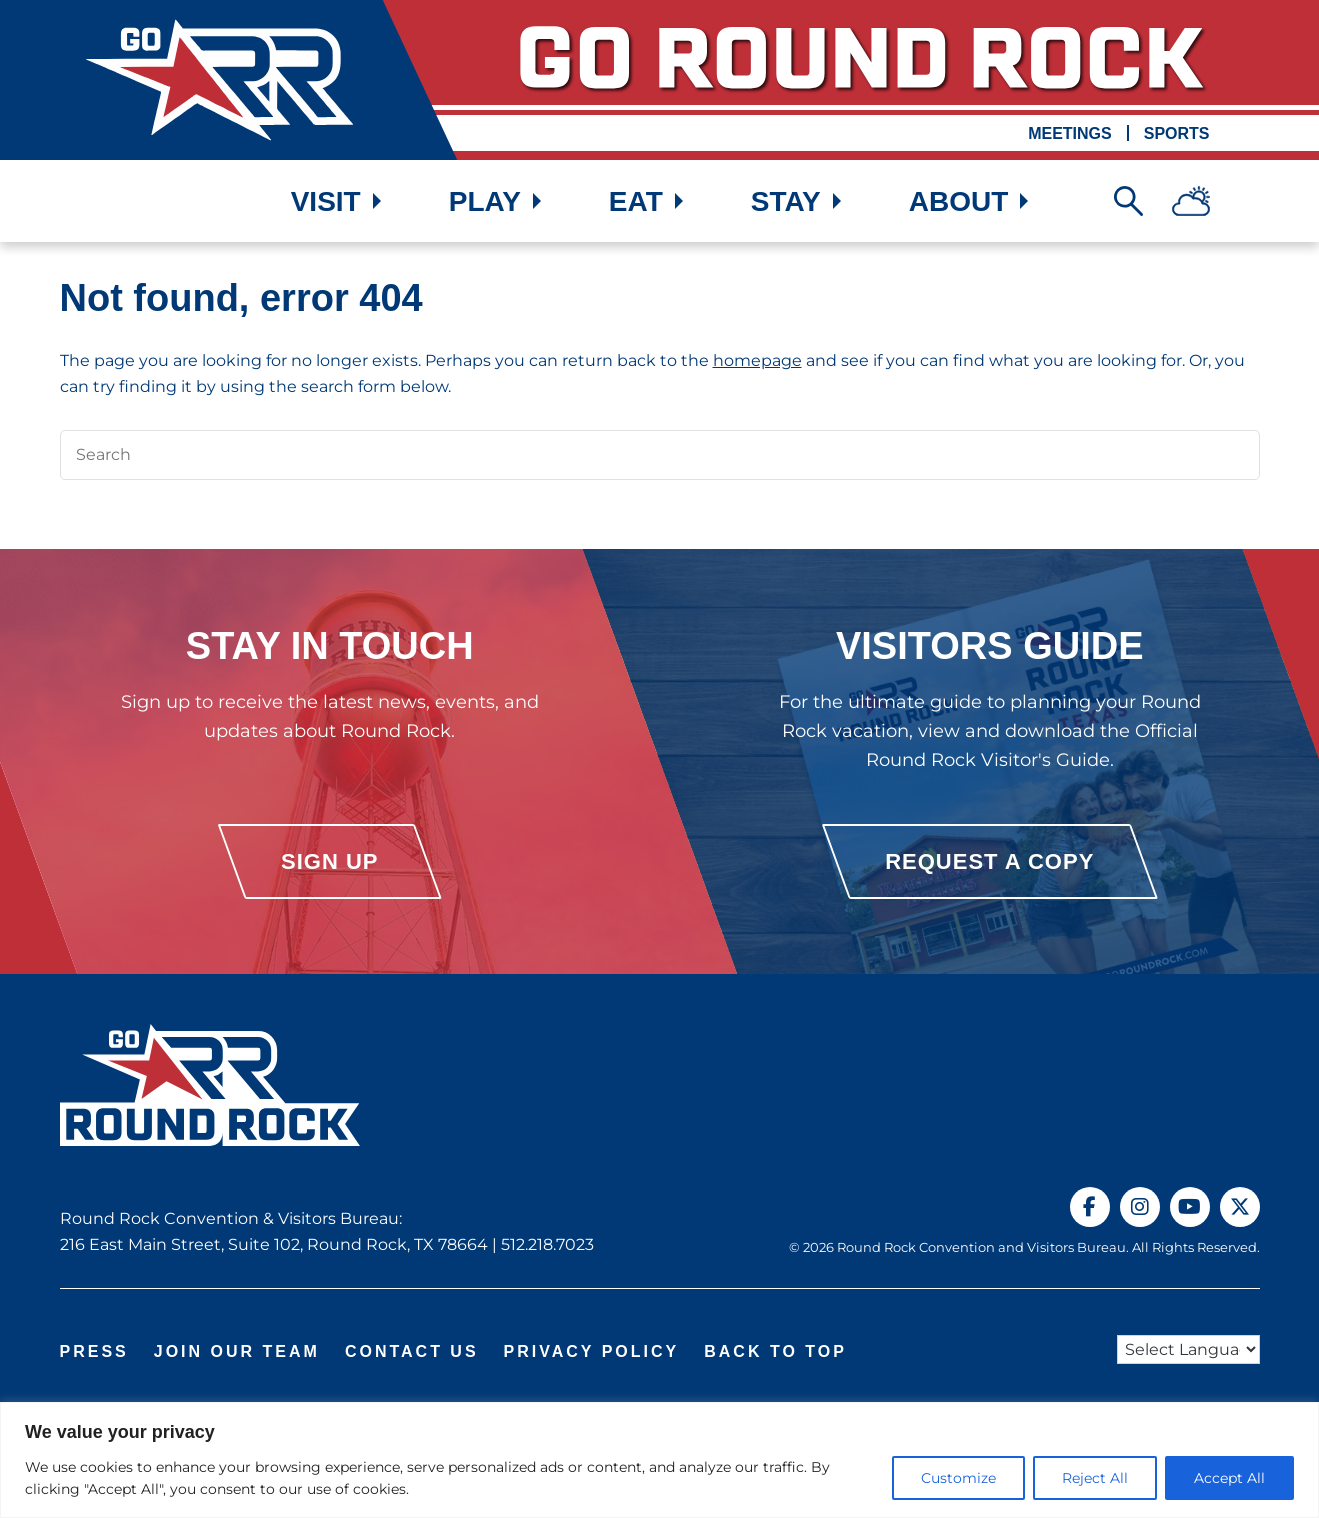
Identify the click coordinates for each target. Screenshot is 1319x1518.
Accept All (1229, 1478)
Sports (1177, 133)
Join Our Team (237, 1351)
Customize (958, 1478)
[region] (659, 1460)
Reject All (1095, 1478)
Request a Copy (989, 861)
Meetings (1070, 133)
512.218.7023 (547, 1244)
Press (94, 1351)
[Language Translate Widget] (1188, 1349)
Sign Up (329, 861)
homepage (757, 360)
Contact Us (412, 1351)
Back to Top (775, 1351)
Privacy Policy (592, 1351)
